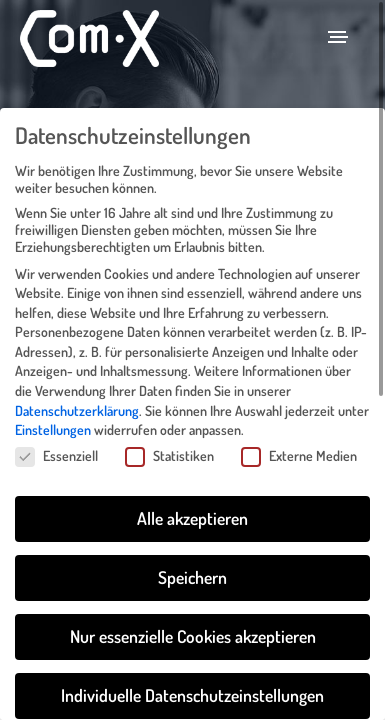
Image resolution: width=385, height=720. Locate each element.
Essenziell (56, 437)
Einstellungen (53, 412)
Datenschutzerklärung (77, 392)
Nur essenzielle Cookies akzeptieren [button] (193, 619)
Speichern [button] (192, 560)
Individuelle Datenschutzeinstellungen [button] (192, 678)
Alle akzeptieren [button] (192, 501)
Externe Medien (299, 437)
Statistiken (169, 437)
